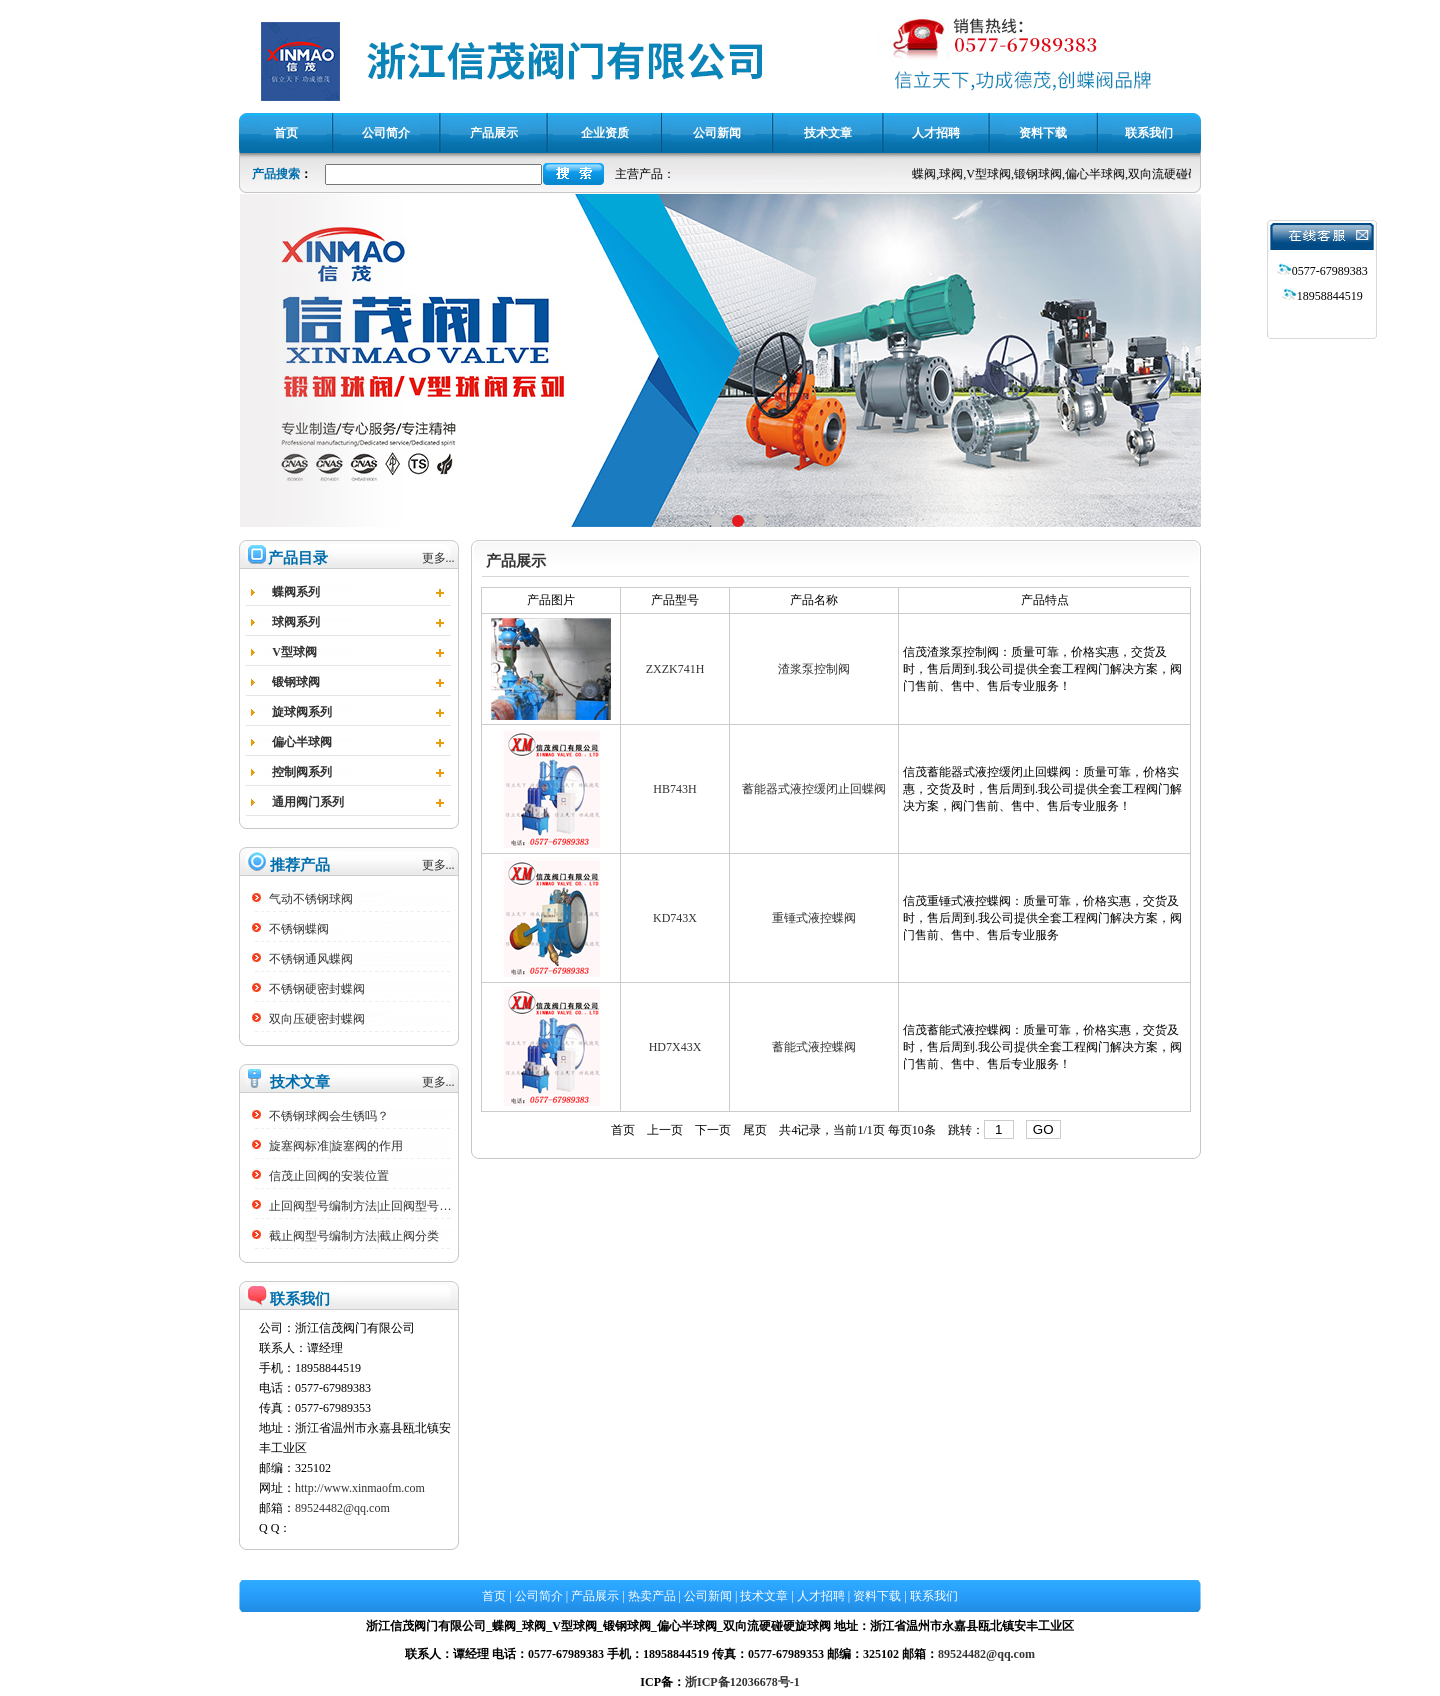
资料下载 (877, 1596)
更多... (438, 558)
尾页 (755, 1130)
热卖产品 (652, 1596)
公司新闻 (708, 1596)
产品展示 (595, 1596)
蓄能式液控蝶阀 (814, 1047)
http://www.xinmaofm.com (360, 1488)
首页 (623, 1130)
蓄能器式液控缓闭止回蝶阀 (814, 789)
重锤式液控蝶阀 (814, 918)
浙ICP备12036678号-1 (742, 1682)
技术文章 (764, 1596)
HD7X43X (675, 1047)
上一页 (665, 1130)
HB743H (674, 789)
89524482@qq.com (342, 1508)
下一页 (713, 1130)
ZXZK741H (675, 669)
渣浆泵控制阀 (814, 669)
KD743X (675, 918)
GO (1043, 1129)
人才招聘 (821, 1596)
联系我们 (934, 1596)
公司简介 (539, 1596)
